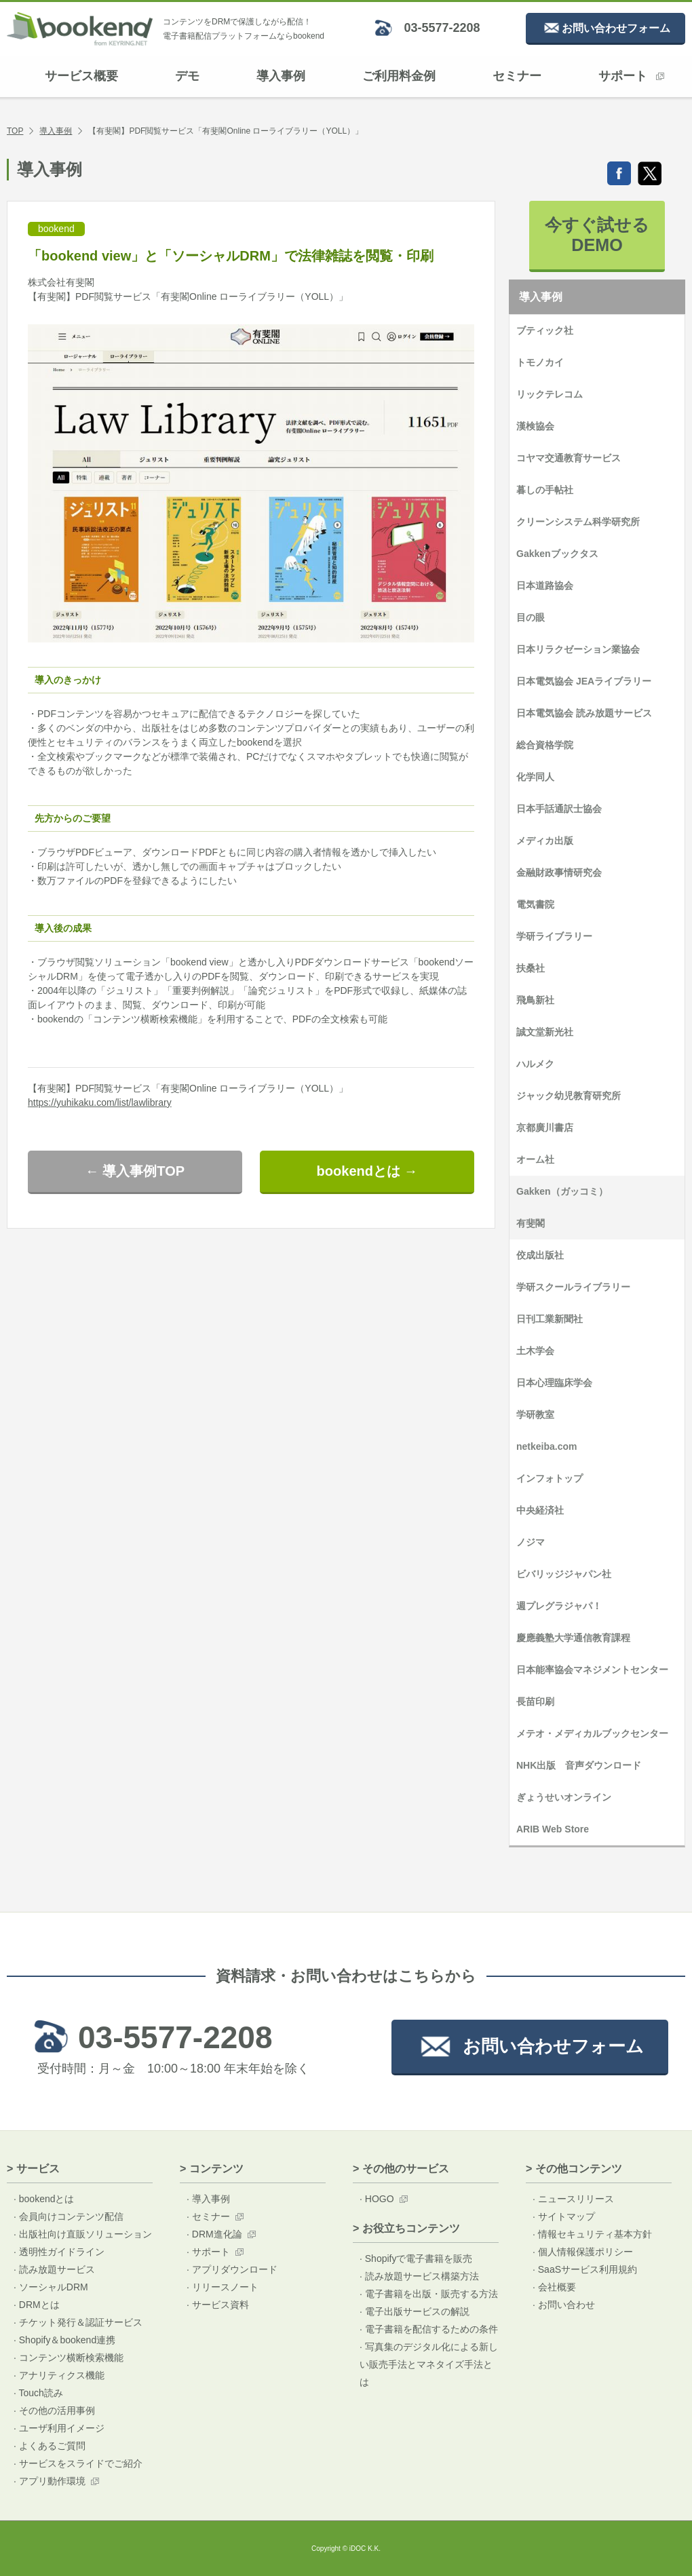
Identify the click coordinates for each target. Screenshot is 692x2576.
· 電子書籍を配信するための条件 (429, 2329)
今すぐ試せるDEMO (597, 234)
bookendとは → (367, 1171)
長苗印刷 (535, 1701)
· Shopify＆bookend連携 (64, 2339)
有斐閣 (530, 1223)
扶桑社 (530, 968)
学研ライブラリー (554, 936)
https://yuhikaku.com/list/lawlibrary (100, 1102)
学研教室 (535, 1414)
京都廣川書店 (544, 1127)
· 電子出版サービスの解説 (414, 2311)
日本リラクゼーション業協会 (578, 649)
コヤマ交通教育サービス (568, 458)
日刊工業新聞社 (549, 1318)
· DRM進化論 (214, 2234)
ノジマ (530, 1542)
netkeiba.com (546, 1446)
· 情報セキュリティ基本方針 (592, 2234)
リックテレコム (549, 394)
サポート (631, 76)
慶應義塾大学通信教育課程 (573, 1637)
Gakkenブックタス (557, 553)
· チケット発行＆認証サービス (78, 2322)
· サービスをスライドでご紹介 (78, 2463)
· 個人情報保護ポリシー (583, 2251)
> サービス (33, 2168)
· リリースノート (222, 2287)
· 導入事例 (208, 2198)
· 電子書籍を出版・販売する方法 (429, 2293)
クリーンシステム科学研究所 (578, 521)
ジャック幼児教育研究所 (568, 1095)
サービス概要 (81, 76)
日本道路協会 (544, 585)
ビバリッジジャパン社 (563, 1574)
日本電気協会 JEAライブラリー (583, 681)
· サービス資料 (218, 2304)
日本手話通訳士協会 (559, 808)
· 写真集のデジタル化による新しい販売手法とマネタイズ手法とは (429, 2364)
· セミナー (208, 2216)
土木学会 (535, 1350)
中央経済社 (540, 1510)
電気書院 (535, 904)
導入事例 (280, 76)
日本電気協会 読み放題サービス (584, 713)
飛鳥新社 (535, 1000)
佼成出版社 (540, 1255)
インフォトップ (549, 1478)
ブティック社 (544, 330)
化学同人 (535, 776)
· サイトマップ (564, 2216)
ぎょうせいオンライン (563, 1797)
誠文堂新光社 (544, 1031)
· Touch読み (38, 2392)
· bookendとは (44, 2198)
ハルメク (535, 1063)
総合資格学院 (544, 744)
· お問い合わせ (564, 2304)
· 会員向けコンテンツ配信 (68, 2216)
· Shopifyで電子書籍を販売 (416, 2258)
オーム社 (535, 1159)
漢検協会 (535, 426)
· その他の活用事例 (54, 2410)
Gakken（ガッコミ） (562, 1191)
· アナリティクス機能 (59, 2375)
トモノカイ (540, 362)
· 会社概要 (554, 2287)
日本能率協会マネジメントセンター (592, 1669)
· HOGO (377, 2198)
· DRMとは (37, 2304)
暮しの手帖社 (544, 489)
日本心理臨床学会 (554, 1382)
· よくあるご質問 (49, 2445)
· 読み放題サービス (54, 2269)
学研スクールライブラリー (573, 1287)
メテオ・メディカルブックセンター (592, 1733)
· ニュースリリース (573, 2198)
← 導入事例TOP (135, 1171)
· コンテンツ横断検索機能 (68, 2357)
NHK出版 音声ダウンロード (578, 1765)
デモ (187, 76)
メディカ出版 (544, 840)
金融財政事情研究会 (559, 872)
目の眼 (530, 617)
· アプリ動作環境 (49, 2481)
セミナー (517, 76)
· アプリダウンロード (232, 2269)
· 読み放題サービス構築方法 (419, 2276)
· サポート (208, 2251)
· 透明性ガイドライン (59, 2251)
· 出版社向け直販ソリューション (83, 2234)
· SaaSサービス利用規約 (585, 2269)
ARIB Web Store (552, 1829)
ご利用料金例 (399, 76)
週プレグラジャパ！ (559, 1605)
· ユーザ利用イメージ (59, 2428)
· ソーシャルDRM (51, 2287)
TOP (15, 131)
